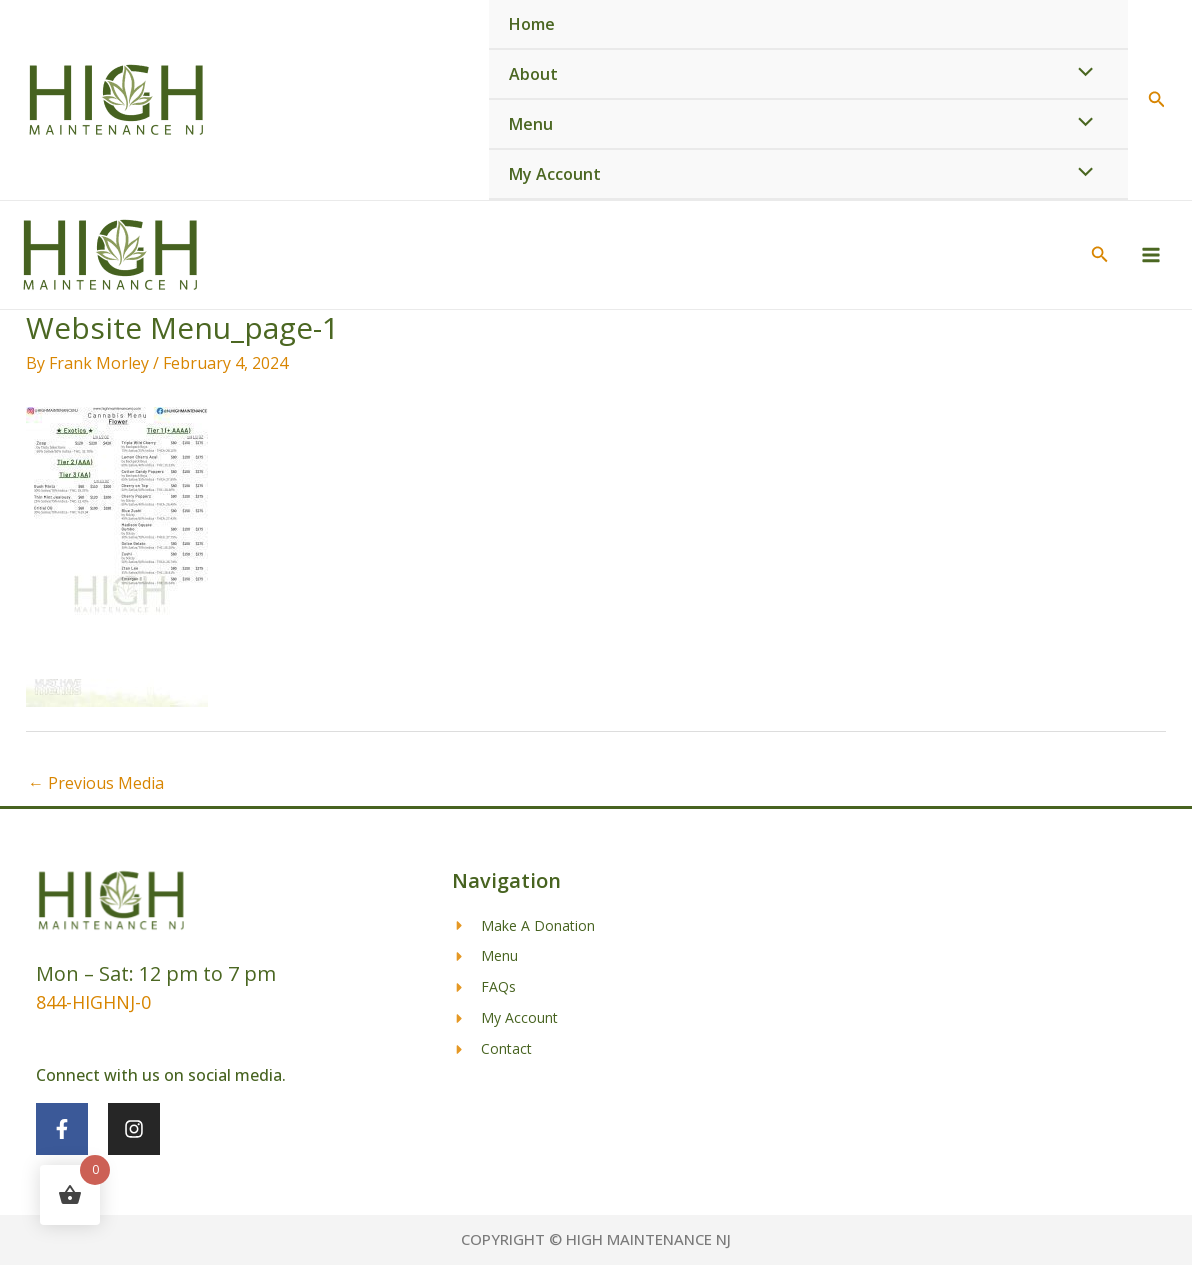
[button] (1157, 100)
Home (532, 24)
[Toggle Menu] (1081, 73)
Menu (531, 124)
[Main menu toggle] (1151, 255)
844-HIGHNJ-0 (93, 1002)
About (533, 74)
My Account (555, 174)
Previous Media (96, 783)
